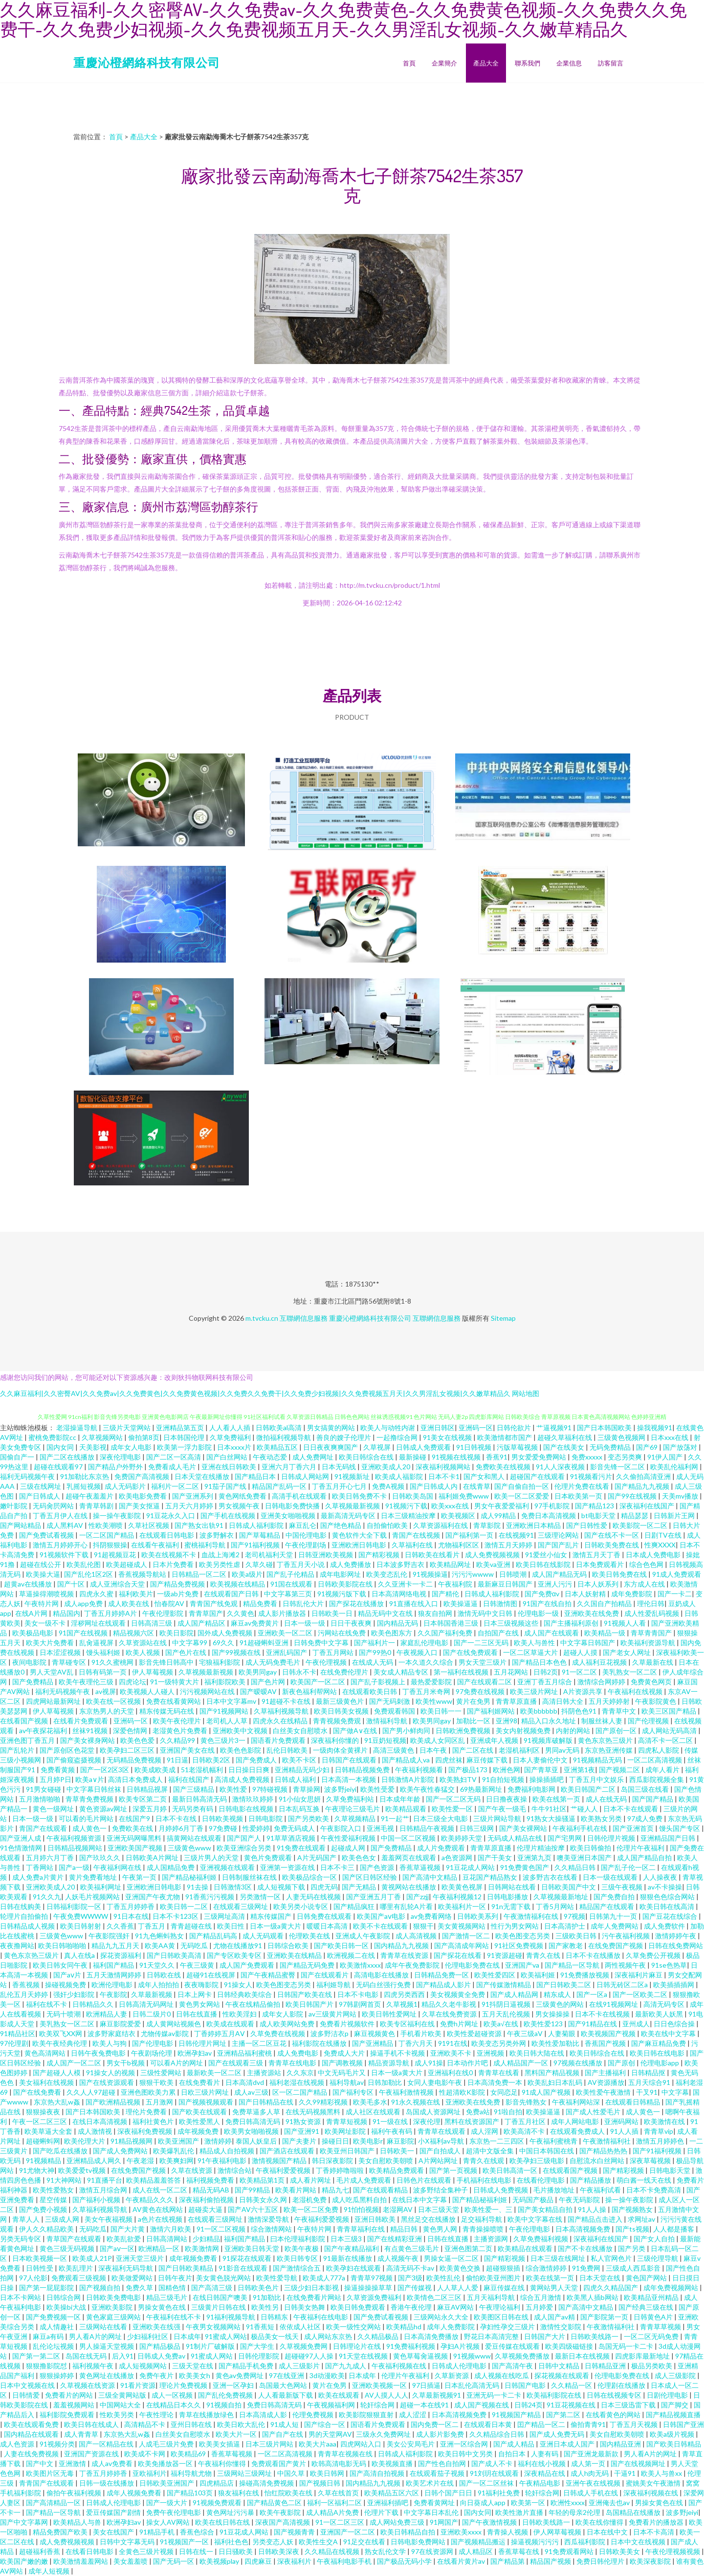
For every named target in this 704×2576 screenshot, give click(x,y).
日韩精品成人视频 (28, 1926)
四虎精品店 (217, 2483)
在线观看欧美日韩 (370, 1691)
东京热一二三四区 (497, 2141)
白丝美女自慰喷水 (301, 1730)
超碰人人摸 (581, 1652)
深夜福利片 (295, 2561)
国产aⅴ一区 (117, 2248)
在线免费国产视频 (616, 1945)
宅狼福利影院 (220, 1662)
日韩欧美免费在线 (612, 1545)
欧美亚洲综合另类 (245, 1848)
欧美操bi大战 (67, 2307)
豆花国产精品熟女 (490, 1877)
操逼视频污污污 (535, 2541)
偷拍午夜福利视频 (74, 2493)
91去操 (198, 1887)
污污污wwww (473, 1574)
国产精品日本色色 (540, 1662)
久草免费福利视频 (541, 2238)
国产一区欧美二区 (641, 1994)
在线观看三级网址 (241, 1906)
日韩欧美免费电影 (114, 2297)
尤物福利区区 (459, 1545)
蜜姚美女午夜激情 (654, 2483)
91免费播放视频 (585, 1975)
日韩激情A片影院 (408, 1779)
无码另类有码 (193, 1808)
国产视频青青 (295, 2532)
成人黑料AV (65, 1525)
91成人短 (285, 2424)
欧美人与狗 (110, 2043)
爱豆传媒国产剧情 (114, 2512)
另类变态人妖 (273, 2541)
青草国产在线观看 (74, 2238)
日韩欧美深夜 (279, 2551)
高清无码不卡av (411, 2268)
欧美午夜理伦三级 (87, 1681)
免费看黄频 (58, 1769)
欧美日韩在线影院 (544, 1564)
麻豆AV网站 (456, 2307)
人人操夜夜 (661, 1877)
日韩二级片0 (152, 2014)
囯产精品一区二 (542, 2424)
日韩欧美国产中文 (569, 1887)
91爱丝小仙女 (547, 1554)
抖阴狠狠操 (110, 1545)
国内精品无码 (398, 1623)
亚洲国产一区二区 (348, 2532)
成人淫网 (485, 2131)
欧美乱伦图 (84, 1564)
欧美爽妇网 (176, 2160)
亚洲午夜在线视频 (594, 2483)
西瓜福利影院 (585, 2541)
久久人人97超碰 (91, 2092)
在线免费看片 (200, 2082)
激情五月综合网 (104, 2190)
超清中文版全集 (490, 2151)
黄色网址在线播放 (107, 2375)
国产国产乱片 (559, 1545)
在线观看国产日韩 (232, 1593)
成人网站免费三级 (398, 2522)
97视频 (574, 1916)
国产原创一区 (616, 1730)
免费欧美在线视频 (504, 1466)
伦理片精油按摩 (541, 1848)
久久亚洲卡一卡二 (406, 1584)
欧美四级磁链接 (569, 2346)
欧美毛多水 (370, 2102)
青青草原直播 (517, 1701)
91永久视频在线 (416, 2102)
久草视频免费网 (304, 2346)
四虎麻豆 (258, 2561)
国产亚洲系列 (193, 1496)
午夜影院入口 (341, 1828)
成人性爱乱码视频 (652, 1613)
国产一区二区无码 (454, 1799)
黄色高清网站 (45, 2053)
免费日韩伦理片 (601, 2561)
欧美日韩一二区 (184, 1906)
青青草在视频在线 (346, 2453)
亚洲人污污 (555, 1584)
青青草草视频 (661, 2326)
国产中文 (40, 2463)
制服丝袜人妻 (602, 1721)
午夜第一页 (140, 1877)
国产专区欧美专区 (235, 1955)
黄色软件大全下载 (360, 1535)
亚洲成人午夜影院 (363, 1936)
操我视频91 (654, 1427)
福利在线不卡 (47, 2004)
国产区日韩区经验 (370, 1877)
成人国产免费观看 (248, 1965)
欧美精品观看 (406, 1808)
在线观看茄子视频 (438, 2473)
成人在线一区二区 (160, 2190)
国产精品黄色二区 (275, 2502)
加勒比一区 (474, 1721)
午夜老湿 (141, 2160)
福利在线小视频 (542, 2463)
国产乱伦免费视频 (226, 2395)
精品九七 (335, 2190)
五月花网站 (511, 1672)
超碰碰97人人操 (310, 2356)
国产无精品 (359, 1887)
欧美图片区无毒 (50, 2473)
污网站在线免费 (342, 1633)
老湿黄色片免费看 (181, 1730)
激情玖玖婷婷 (253, 1799)
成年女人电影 (131, 1447)
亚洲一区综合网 (464, 2444)
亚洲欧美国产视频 (136, 1848)
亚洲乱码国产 (287, 1652)
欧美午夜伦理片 (177, 1721)
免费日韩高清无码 (253, 2121)
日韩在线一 (197, 2551)
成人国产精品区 (202, 1623)
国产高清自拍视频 (378, 2473)
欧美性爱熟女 (54, 2190)
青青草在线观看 (442, 2131)
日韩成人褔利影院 (406, 2453)
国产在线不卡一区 (612, 1535)
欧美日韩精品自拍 (408, 2532)
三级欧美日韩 (576, 1936)
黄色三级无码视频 (68, 2248)
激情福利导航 (387, 1721)
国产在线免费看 (38, 2092)
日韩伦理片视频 (612, 1838)
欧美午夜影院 (281, 2512)
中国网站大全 (121, 2405)
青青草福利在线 (361, 2229)
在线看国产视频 (24, 1721)
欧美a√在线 (502, 2023)
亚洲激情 (73, 2463)
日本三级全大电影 (441, 1818)
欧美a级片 (247, 1574)
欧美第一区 (529, 2502)
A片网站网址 (438, 2160)
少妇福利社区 (148, 2336)
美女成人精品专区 (402, 1672)
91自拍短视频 (504, 1779)
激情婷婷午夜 (676, 1936)
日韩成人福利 (296, 1779)
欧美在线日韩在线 (223, 2522)
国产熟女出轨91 (200, 1525)
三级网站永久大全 (442, 2317)
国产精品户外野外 (116, 1466)
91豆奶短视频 (385, 1740)
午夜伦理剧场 (306, 1545)
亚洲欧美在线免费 (592, 1613)
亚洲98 (506, 1721)
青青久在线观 (484, 2160)
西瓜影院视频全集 (657, 1779)
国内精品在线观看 (32, 2434)
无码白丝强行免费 (384, 1984)
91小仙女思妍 (300, 1799)
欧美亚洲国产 (179, 2141)
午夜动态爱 (270, 1457)
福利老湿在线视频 (297, 2082)
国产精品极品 (160, 2346)
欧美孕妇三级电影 (537, 2160)
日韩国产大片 (545, 2336)
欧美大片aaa (317, 2444)
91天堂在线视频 (364, 2356)
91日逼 (177, 1760)
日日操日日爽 (249, 1769)
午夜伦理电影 (530, 2229)
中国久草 (291, 2473)
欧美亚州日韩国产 (348, 2151)
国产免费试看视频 (47, 1535)
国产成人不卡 (492, 2463)
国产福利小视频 (97, 2199)
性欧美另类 (117, 2414)
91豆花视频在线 (572, 2405)
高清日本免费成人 (136, 1779)
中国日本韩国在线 (547, 2151)
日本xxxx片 (235, 1447)
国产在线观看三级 (236, 2063)
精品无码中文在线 (386, 1613)
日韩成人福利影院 (257, 1525)
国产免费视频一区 (54, 2317)
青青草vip (658, 2131)
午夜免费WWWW (81, 1916)
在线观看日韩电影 (167, 1535)
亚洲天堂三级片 (140, 2258)
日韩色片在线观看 (424, 2180)
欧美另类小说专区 (301, 1906)
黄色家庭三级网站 (114, 2317)
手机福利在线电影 (485, 2180)
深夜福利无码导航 (126, 2268)
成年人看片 (663, 1769)
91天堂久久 (157, 1965)
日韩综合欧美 (288, 1945)
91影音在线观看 (244, 2268)
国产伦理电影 (153, 2043)
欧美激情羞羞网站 (81, 2561)
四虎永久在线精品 (281, 1721)
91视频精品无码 (598, 1760)
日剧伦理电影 (668, 2395)
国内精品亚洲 (621, 2444)
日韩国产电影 (526, 2385)
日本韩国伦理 (184, 1437)
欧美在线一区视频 (114, 1701)
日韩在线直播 (197, 2014)
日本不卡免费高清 (654, 2190)
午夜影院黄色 (656, 1701)
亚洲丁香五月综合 (545, 1681)
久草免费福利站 (350, 1799)
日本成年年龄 (400, 1799)
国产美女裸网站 (524, 1828)
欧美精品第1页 (263, 2180)
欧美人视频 (143, 1652)
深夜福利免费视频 (145, 2131)
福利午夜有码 (392, 2131)
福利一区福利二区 (335, 2502)
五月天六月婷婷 (190, 1506)
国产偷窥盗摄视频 (74, 1760)
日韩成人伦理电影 (460, 2365)
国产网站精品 (21, 1525)
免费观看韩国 (395, 1711)
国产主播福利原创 (572, 1623)
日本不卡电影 (358, 1994)
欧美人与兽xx (662, 2473)
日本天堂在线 (600, 2278)
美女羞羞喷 (131, 2561)
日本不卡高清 (654, 2532)
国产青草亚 (542, 1769)
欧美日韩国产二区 (589, 1789)
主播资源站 (265, 2072)
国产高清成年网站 (462, 1945)
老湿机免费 (310, 2199)
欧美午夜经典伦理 (60, 2043)
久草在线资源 (192, 2170)
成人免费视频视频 (493, 1554)
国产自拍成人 (440, 2151)
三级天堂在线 (193, 2365)
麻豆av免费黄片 (255, 1623)
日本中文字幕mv (232, 1701)
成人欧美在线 (129, 1603)
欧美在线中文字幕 (669, 2033)
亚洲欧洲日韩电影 (359, 1545)
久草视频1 (402, 2004)
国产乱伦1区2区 (89, 1574)
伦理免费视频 (313, 2414)
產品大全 (486, 63)
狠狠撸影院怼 (47, 2365)
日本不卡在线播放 (594, 1955)
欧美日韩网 (328, 2473)
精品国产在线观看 (607, 1906)
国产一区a (592, 1994)
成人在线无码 (607, 1799)
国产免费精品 (33, 1681)
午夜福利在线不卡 (174, 2317)
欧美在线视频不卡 (169, 1554)
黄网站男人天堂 (554, 2287)
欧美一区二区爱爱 (522, 1496)
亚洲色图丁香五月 (28, 1740)
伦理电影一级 (539, 1613)
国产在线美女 (564, 1447)
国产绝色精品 (341, 1525)
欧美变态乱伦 (387, 1574)
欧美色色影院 (241, 1750)
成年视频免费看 (194, 2258)
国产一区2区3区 (105, 1769)
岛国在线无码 (87, 2356)
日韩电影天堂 (670, 2170)
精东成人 (558, 1994)
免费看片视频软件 (348, 2023)
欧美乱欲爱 (124, 2238)
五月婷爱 (540, 2307)
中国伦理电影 (307, 1535)
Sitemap (503, 1318)
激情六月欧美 (171, 2229)
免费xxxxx (588, 1457)
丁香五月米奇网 (427, 1691)
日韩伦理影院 (259, 2356)
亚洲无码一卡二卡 (494, 2395)
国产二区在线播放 (68, 1457)
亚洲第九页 (535, 1857)
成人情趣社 (57, 2326)
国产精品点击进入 (596, 2219)
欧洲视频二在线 (351, 1955)
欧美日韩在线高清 (667, 1906)
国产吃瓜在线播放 (61, 2151)
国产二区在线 (473, 1750)
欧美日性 (231, 1926)
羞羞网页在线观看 (409, 1857)
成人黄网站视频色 (174, 2023)
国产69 (647, 1447)
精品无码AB (212, 2190)
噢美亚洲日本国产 (585, 1857)
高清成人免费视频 (243, 1779)
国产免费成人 (257, 1760)
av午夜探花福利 (43, 1730)
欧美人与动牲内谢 (388, 1427)
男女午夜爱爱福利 (502, 1506)
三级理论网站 (559, 1535)
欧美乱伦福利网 (675, 1466)
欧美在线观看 (339, 2395)
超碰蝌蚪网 (43, 2141)
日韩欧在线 (164, 1975)
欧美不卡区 (300, 1760)
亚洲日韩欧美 (375, 2219)
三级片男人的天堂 (212, 1857)
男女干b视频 (126, 2063)
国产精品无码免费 (308, 1965)
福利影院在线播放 (320, 2043)
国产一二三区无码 (482, 1642)
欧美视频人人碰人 (148, 1691)
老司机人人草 (227, 1721)
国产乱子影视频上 (379, 1681)
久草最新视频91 (437, 2395)
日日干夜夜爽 (351, 1623)
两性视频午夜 (626, 1965)
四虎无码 (324, 1887)
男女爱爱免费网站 (539, 1457)
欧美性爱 (234, 1789)
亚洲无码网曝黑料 (135, 1838)
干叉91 (647, 2092)
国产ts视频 (632, 2229)
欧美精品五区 (278, 1447)
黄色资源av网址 (104, 1808)
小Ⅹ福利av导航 (441, 2141)
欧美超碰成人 (127, 1564)
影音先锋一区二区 (618, 1466)
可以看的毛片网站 (87, 1818)
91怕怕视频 (361, 2209)
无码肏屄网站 (54, 1506)
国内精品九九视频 (402, 1945)
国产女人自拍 (655, 2238)
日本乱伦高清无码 (472, 2385)
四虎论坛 (132, 1681)
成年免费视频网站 (671, 2287)
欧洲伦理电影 (112, 1984)
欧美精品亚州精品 (652, 2297)
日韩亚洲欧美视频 (326, 1554)
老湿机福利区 (520, 1750)
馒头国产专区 (680, 1828)
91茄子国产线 (226, 1486)
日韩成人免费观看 (424, 1447)
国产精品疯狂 (354, 1906)
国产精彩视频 (379, 1554)
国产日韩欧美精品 (186, 2268)
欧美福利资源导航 (648, 1642)
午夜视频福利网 (331, 2405)
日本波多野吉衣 (401, 1564)
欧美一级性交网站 (354, 2326)
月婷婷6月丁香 (181, 1828)
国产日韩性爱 (587, 1525)
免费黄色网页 (652, 1681)
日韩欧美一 (398, 2151)
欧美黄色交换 (461, 2268)
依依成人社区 (301, 2326)
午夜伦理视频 (327, 1662)
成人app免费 (84, 1603)
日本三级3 (346, 2238)
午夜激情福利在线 (532, 1916)
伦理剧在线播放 (622, 2385)
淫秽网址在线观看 (99, 1623)
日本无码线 (339, 1466)
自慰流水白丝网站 (598, 2160)
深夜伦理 (426, 2121)
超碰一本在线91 (425, 2405)
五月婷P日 (55, 1779)
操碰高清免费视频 (267, 2483)
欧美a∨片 (89, 1779)
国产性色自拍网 (442, 2463)
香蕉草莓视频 (232, 2453)
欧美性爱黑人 (200, 2121)
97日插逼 (426, 2385)
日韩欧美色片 (259, 2287)
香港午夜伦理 (412, 2307)
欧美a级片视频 (673, 2434)
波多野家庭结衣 (112, 2033)
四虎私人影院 (659, 1750)
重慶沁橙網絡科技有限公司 (146, 62)
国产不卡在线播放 (586, 2248)
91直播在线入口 (414, 1603)
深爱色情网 (131, 1730)
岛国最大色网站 (283, 2385)
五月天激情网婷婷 (115, 1975)
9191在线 (452, 2043)
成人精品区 (476, 2551)
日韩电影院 (266, 1818)
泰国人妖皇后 (257, 2141)
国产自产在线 (283, 2434)
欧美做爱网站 (132, 2278)
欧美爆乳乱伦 (174, 2151)
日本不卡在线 (176, 1818)
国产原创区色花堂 (68, 1750)
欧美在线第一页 (557, 1799)
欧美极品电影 (33, 1633)
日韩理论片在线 (357, 2346)
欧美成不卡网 (145, 2453)
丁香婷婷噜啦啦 (340, 2170)
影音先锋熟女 (527, 2102)
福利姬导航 (334, 1984)
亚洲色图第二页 (469, 2248)
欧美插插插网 (674, 1984)
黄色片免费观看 (268, 1857)
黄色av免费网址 (240, 2375)
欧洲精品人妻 (107, 2014)
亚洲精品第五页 (180, 1427)
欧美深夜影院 (651, 2561)
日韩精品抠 (649, 2072)
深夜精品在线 (545, 2473)
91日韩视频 (474, 1447)
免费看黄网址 (435, 2502)
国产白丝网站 (227, 1457)
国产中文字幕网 (24, 2522)
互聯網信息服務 (304, 1318)
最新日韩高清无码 (200, 1799)
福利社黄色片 (153, 2121)
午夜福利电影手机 (345, 2561)
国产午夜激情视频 (490, 2522)
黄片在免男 (474, 1701)
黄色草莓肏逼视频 (421, 2356)
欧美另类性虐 (220, 1564)
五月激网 (160, 2102)
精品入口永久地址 (549, 1721)
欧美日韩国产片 (310, 2004)
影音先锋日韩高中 (167, 1662)
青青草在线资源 (405, 1955)
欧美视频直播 (393, 2463)
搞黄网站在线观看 (195, 1838)
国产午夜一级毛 (503, 1808)
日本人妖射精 (586, 1593)
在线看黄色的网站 (614, 2414)
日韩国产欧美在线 (305, 1994)
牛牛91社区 (549, 1808)
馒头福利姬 (104, 1652)
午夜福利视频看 (419, 1769)
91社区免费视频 (519, 1945)
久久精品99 (178, 1740)
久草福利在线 (413, 1545)
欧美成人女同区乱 (438, 1740)
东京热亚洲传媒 (609, 1750)
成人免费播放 (351, 1564)
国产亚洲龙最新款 (592, 2453)
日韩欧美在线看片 (433, 1554)
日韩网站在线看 (512, 1887)
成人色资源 (18, 2444)
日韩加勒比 (385, 2082)
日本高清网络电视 (400, 1593)
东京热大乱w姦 (58, 2102)
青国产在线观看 (43, 1828)
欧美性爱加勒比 (556, 2043)
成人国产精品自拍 (645, 1857)
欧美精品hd (404, 2326)
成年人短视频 (49, 2571)
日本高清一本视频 (349, 1779)
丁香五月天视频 (634, 2424)
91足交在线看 (365, 2541)
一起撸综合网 (397, 1437)
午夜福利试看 (601, 2190)
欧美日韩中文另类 (466, 2453)
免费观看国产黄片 (279, 2463)
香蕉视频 (26, 1984)
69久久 (224, 1642)
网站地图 (525, 1393)
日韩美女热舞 (305, 2307)
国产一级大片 (167, 2502)
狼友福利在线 (239, 2493)
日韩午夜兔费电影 (99, 2053)
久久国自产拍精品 (605, 1603)
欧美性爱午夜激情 (604, 2092)
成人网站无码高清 (670, 1730)
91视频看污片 (591, 1476)
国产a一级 (74, 1867)
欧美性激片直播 (520, 2512)
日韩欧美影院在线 (346, 1584)
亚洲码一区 (476, 1427)
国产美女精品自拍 (546, 2209)
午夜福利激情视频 (407, 2092)
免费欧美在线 (133, 1828)
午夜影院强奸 (109, 1936)
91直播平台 (104, 2180)
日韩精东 (275, 2317)
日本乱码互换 (300, 1808)
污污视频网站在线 (208, 1691)
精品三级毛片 (167, 2297)
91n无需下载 (511, 1906)
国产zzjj (417, 1896)
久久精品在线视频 (333, 2551)
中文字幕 (675, 2092)
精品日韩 (404, 2229)
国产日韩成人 (40, 1496)
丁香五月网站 (333, 1652)
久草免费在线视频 (278, 2033)
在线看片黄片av (461, 2561)
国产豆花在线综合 (670, 1916)
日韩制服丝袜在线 (250, 1877)
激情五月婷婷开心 (61, 1545)
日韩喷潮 (513, 1574)
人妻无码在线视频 (314, 1896)
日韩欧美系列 (478, 1916)
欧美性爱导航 (277, 2278)
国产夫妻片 (300, 2141)
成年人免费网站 (615, 1926)
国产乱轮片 (18, 1750)
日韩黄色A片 (654, 2317)
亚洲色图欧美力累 (149, 2092)
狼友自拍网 (436, 1613)
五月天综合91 (650, 2082)
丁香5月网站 (555, 1906)
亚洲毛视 (381, 1828)
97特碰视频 (270, 1789)
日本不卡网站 (21, 2297)
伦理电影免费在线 (473, 1965)
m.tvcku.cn (261, 1318)
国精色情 (172, 2287)
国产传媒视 (415, 2287)
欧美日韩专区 (298, 2258)
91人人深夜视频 (561, 1466)
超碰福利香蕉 (40, 2551)
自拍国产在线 (499, 1633)
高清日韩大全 (563, 1701)
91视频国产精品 (517, 2414)
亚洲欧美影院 (112, 2307)
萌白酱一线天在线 (644, 2180)
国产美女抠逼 (140, 1506)
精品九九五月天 (116, 1945)
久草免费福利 (231, 1437)
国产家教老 (566, 1945)
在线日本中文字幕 (420, 2199)
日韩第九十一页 (613, 1916)
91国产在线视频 (84, 1633)
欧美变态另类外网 (499, 2043)
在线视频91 (516, 1535)
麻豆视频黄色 (375, 2033)
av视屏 (105, 1691)
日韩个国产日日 (449, 2493)
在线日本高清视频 (100, 2121)
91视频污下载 (406, 1506)
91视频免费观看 (218, 2502)
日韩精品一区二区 (200, 1574)
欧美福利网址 (101, 1887)
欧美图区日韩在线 (502, 2317)
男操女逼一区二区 (452, 2258)
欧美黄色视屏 (462, 1887)
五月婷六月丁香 (50, 1857)
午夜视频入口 (417, 1652)
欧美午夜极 (302, 2248)
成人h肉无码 (590, 2473)
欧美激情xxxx (360, 1965)
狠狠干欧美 (157, 2082)
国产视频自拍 (100, 2287)
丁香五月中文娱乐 (597, 1779)
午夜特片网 (42, 1603)
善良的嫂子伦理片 (344, 1437)
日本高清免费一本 (495, 2082)
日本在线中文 (608, 2532)
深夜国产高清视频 (283, 2522)
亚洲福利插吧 (388, 2502)
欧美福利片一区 (462, 1906)
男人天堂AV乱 (52, 1672)
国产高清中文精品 (430, 1877)
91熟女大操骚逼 (552, 1818)
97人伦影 (33, 2278)
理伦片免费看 (147, 2111)
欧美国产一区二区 (318, 1681)
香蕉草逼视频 (420, 1867)
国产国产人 (245, 1838)
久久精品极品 (378, 2336)
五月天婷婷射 (610, 1701)
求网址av (642, 2219)
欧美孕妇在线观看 (354, 2268)
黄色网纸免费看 (243, 1496)
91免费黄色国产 (525, 1867)
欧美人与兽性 (535, 1642)
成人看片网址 (311, 2180)
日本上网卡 (195, 1994)
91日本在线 (131, 1916)
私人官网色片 (612, 2258)
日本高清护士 (565, 1926)
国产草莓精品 (260, 1535)
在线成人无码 (373, 1662)
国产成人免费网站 (121, 2151)
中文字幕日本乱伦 (432, 2512)
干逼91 (625, 2473)
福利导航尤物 (192, 2473)
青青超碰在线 (192, 1926)
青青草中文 (620, 1711)
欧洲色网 (506, 1769)
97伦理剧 (14, 2043)
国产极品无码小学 (405, 2561)
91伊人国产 (665, 1457)
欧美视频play (220, 2561)
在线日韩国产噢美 (221, 2297)
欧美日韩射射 (81, 1926)
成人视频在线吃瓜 (502, 2375)
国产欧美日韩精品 (673, 2444)
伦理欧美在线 (310, 1936)
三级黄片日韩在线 (219, 2307)
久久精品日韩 (575, 1867)
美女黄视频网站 (462, 1926)
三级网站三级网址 (245, 2473)
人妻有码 (545, 2453)
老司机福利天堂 (269, 1554)
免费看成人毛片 (173, 1466)
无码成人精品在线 (515, 1838)
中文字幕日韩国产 (588, 1642)
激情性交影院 (561, 2326)
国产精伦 (446, 1593)
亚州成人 (636, 2023)
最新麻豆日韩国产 (506, 1584)
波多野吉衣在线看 (551, 1877)
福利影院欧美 (225, 1681)
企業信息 (569, 63)
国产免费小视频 (43, 2209)
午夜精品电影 (540, 2483)
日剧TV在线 (663, 1535)
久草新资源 (452, 2375)
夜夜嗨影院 (202, 1984)
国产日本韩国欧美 (605, 1427)
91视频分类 (57, 2444)
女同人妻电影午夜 (435, 2082)
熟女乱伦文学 (386, 2551)
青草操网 (306, 1789)
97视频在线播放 (578, 2063)
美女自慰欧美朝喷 (386, 2160)
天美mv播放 (681, 1496)
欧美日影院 (176, 1633)
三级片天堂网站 (127, 1427)
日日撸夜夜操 (507, 1799)
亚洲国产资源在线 (92, 2453)
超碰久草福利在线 (565, 1437)
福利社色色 (231, 2541)
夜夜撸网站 (17, 1945)
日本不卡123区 (176, 1916)
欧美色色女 (359, 1857)
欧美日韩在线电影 (658, 2053)
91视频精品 (44, 2160)
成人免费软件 (665, 1926)
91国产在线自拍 (548, 1603)
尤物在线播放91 (238, 1945)
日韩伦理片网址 (203, 2043)
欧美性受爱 (378, 1789)
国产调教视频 (343, 2063)
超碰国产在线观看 (538, 1476)
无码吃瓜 (194, 1945)
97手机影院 (552, 1506)
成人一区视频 (173, 2395)
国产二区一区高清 (174, 1457)
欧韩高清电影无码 (339, 2463)
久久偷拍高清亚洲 (644, 1476)
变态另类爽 (625, 1457)
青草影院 (487, 1525)
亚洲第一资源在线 (288, 1867)
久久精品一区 (572, 2385)
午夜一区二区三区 (40, 2121)
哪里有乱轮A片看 (407, 1906)
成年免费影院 (632, 1593)
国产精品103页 (190, 2493)
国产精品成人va (406, 1760)
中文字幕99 (190, 1642)
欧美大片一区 (237, 2434)
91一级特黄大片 (175, 1681)
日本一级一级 (305, 1623)
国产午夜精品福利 (352, 2248)
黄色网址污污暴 (231, 2512)
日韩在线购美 (21, 1906)
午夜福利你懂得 (222, 2463)
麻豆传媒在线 (505, 2287)
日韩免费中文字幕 (322, 1642)
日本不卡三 (338, 1867)
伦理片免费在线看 (582, 1486)
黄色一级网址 (54, 1808)
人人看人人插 (230, 1427)
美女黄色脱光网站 (224, 2278)
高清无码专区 (664, 2004)
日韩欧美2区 (212, 1760)
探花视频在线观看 (562, 2375)
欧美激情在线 (665, 2121)
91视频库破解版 (549, 1740)
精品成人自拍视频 (227, 2151)
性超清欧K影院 (462, 2092)
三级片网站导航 (498, 1818)
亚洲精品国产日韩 (668, 1838)
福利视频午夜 (93, 2365)
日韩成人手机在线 (591, 2493)
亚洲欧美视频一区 (380, 2385)
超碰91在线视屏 (211, 1975)
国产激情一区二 (466, 1936)
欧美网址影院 (346, 2131)
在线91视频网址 (614, 2004)
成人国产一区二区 (74, 2063)
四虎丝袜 (448, 1760)
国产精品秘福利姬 (190, 1877)
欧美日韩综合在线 (367, 1457)
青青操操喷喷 (483, 2229)
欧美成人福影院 (399, 1476)
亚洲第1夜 (579, 1769)
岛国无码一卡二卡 (626, 2346)
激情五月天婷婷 (509, 1545)
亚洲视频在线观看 (228, 1867)
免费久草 (140, 2287)
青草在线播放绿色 (207, 2414)
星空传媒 (54, 2199)
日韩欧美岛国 (413, 1496)
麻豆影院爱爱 (121, 2023)
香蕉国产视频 (606, 2043)
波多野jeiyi (340, 1789)
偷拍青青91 (588, 2424)
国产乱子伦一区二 (629, 1867)
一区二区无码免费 (652, 2336)
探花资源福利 (121, 1955)
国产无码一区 (174, 2561)
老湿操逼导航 (77, 1427)
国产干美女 (495, 1857)
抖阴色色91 (579, 1711)
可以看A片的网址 (177, 2063)
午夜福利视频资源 (74, 1838)
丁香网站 (40, 1867)
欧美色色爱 (138, 1740)
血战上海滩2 (221, 1554)
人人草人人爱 (458, 2287)
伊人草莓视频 (153, 1672)
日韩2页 (545, 1672)
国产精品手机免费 (247, 2365)
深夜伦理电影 (121, 1457)
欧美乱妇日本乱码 (556, 2082)
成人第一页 (589, 2463)
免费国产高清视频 (142, 1476)
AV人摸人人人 (386, 2395)
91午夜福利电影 (223, 2160)
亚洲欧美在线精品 (295, 1955)
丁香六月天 (416, 2043)
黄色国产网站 (647, 2278)
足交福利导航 (482, 2219)
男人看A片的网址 (96, 2336)
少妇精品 (206, 2238)
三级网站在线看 (104, 2326)
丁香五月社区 (526, 2121)
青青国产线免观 (214, 1603)
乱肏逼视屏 (97, 1642)
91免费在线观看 (302, 1848)
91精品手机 (157, 2532)
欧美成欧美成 (155, 1769)
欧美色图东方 (392, 1633)
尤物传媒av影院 (165, 2033)
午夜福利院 (456, 1584)
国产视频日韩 (320, 2483)
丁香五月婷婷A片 (111, 1613)
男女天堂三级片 (483, 1662)
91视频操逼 (430, 1574)
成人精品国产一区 (521, 2063)
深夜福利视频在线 (651, 2493)
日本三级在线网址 (558, 2258)
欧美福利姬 (538, 1975)
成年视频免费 (198, 2131)
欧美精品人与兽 (78, 2522)
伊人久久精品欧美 (47, 2229)
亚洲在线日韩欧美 (229, 1466)
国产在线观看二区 (485, 1681)
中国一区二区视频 (409, 1838)
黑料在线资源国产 (472, 2121)
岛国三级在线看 (645, 1789)
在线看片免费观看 (81, 1721)
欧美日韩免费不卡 (360, 1496)
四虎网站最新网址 (54, 1701)
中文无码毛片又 (342, 2072)
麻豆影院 (400, 2141)
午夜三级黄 (198, 1965)
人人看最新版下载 (286, 2395)
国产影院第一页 (605, 2317)
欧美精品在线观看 (526, 2248)
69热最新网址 (482, 1789)
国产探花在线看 (458, 1955)
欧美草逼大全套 (49, 2131)
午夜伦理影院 (163, 1613)
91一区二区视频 (222, 2229)
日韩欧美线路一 (595, 2336)
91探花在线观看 (247, 2258)
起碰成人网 (349, 1848)
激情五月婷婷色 (660, 2141)
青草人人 (26, 2219)
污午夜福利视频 (626, 1936)
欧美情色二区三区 (435, 2297)
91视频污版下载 (342, 1593)
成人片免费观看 (441, 1848)
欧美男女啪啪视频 (252, 2131)
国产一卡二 (675, 1593)
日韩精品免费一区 (442, 1975)
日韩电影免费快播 (293, 1506)
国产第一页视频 (454, 2170)
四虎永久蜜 (97, 1593)
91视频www (472, 2356)
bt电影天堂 (599, 1515)
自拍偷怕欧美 (388, 1525)
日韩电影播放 (508, 1896)
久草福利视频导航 (282, 1711)
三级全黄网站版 (123, 2395)
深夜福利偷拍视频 (207, 2199)
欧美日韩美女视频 (342, 1711)
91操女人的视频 (111, 2072)
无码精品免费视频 (135, 1760)
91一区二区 (580, 1672)
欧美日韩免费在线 (620, 1574)
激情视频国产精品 (280, 2160)
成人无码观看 (263, 1936)
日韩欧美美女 (620, 2551)
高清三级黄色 (394, 1750)
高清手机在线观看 (300, 1496)
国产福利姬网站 (491, 1711)
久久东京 (300, 2072)
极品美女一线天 (275, 2336)
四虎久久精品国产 (611, 2287)
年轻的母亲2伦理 (575, 2512)
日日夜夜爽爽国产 (331, 1447)
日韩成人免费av (162, 2356)
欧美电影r (368, 2141)
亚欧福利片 (149, 2473)
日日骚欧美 (236, 2551)
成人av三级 (251, 2092)
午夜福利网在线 (118, 1867)
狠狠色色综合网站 (668, 1896)
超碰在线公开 (41, 1564)
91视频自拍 (224, 2405)
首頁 (409, 63)
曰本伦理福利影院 (298, 2238)
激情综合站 (235, 2170)
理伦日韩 (650, 1603)
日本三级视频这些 (512, 1623)
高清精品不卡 (145, 2424)
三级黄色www (190, 1848)
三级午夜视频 (622, 1887)
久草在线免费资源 (450, 2014)
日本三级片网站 (270, 2444)
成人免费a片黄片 (38, 1877)
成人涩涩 (413, 2414)
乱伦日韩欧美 (287, 1750)
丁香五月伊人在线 (61, 1515)
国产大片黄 (128, 2229)
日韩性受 (40, 2268)
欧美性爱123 (544, 2023)
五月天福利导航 (491, 2297)
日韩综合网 (64, 2297)
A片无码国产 (317, 1857)
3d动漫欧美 (327, 2375)
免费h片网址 (460, 2023)
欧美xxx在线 (450, 1506)
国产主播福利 (606, 2072)
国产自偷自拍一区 (522, 1486)
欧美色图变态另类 (523, 1936)
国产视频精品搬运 (479, 2541)
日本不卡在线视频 (603, 2014)
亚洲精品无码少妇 (303, 1769)
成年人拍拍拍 (159, 1984)
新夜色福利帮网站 (310, 1691)
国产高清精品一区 (54, 2502)
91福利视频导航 (231, 2317)
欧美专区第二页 (143, 1799)
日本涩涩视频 (61, 1652)
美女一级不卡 (45, 1623)
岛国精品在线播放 (634, 2512)
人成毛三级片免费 (167, 2444)
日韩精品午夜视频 (427, 1828)
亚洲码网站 (622, 2121)
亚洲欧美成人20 (386, 1466)
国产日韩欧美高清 (175, 1955)
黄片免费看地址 (93, 1877)
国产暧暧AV (259, 1691)
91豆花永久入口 (171, 1515)
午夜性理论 (157, 2414)
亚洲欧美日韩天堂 (252, 2248)
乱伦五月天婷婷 (24, 1994)
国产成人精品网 (515, 1994)
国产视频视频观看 (206, 2102)
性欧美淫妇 (240, 2014)
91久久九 (47, 1896)
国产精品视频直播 (673, 2414)
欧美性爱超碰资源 (475, 2033)
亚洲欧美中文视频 (241, 1730)
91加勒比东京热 (85, 1476)
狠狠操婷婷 (57, 2375)
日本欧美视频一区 (40, 2258)
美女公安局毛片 (411, 2444)
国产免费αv (543, 1593)
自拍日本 (512, 2453)
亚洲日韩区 (437, 1427)
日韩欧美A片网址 (153, 1857)
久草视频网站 (103, 1437)
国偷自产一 (18, 1457)
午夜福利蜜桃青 (554, 2141)
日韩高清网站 (167, 2238)
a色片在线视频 (161, 2219)
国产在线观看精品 (381, 2190)
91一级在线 (391, 2121)
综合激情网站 (272, 2229)
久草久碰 (259, 1564)
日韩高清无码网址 (147, 2004)
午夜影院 (113, 1994)
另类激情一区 (261, 1896)
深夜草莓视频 (651, 2160)
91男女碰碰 (44, 1789)
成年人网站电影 (575, 2121)
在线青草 (476, 1486)
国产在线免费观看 (471, 1652)
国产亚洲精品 (373, 2043)
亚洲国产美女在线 (188, 1750)
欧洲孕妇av (195, 2053)
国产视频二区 (620, 1769)
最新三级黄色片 (340, 1701)
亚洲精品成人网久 (94, 2160)
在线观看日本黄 (488, 2424)
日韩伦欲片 (514, 1427)
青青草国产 (206, 1613)
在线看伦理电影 (541, 2180)
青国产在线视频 (416, 1535)
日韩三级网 (477, 1828)
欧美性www (434, 1701)
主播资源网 (491, 2238)
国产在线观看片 (325, 1975)
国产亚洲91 (302, 2131)
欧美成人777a (325, 2278)
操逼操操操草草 (369, 2287)
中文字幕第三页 (288, 1593)
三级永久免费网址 (384, 2434)
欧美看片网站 (296, 2190)
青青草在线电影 (293, 2063)
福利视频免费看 (211, 2180)
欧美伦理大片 (85, 2141)
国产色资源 (378, 1867)
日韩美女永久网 (263, 2199)
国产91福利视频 (256, 1545)
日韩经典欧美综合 (245, 1994)
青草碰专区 (70, 1662)
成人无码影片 (126, 1486)
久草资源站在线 (143, 1642)
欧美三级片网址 (534, 1691)
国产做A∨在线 (355, 1730)
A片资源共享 (583, 1691)
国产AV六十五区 (254, 2209)
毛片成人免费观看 (364, 2180)
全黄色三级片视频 (147, 2551)
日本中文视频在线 (28, 2385)
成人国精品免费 (171, 1867)
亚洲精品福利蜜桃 (245, 2053)
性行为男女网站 (515, 1926)
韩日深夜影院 (333, 2160)
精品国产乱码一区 (280, 1486)
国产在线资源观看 (107, 2082)
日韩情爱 (26, 2395)
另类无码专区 (21, 2238)
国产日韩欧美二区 (564, 1984)
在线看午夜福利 (155, 1545)
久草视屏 (377, 1447)
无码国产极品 (533, 2199)
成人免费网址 (313, 1457)
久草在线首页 (339, 2493)
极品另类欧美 (652, 2365)
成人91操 (429, 2063)
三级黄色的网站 (560, 2004)
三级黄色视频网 (622, 1437)
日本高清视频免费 (583, 2229)
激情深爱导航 (269, 2219)
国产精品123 (595, 1506)
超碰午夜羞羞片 (90, 1496)
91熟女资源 (304, 2121)
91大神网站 (64, 2180)
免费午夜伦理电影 (174, 2512)
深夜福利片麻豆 (639, 1975)
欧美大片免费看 (50, 1642)
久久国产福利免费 (446, 1633)
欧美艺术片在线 (430, 2483)
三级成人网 (63, 2219)
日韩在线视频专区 (615, 2395)
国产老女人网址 (627, 1652)
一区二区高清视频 (655, 1760)
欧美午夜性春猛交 (428, 1789)
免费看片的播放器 (657, 2522)
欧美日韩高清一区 (511, 2170)
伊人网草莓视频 (558, 2532)
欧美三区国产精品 (669, 1711)
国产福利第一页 (470, 1535)
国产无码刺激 (390, 1701)
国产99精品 (253, 2190)
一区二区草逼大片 (531, 1652)
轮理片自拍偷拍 (24, 1916)
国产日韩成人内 (434, 1486)
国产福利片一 (375, 1642)
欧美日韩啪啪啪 (63, 1945)
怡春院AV (170, 1603)
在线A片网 (32, 1613)
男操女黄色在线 (162, 2307)
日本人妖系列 (598, 1584)
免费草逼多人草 (257, 2111)
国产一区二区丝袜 (487, 2483)
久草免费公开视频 (654, 1955)
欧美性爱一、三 (489, 2209)
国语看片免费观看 (279, 1740)
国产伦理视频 (649, 1721)
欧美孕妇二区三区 (128, 1750)
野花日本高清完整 (492, 2336)
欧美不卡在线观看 (381, 1926)
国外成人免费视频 (226, 1633)
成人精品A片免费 (333, 2512)
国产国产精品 (653, 1799)
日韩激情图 (501, 1603)
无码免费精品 (611, 1447)
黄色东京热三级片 (606, 1740)
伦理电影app (660, 2063)
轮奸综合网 (378, 2405)
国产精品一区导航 (573, 1965)
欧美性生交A (319, 2541)
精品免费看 (261, 1603)
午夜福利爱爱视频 (284, 2170)
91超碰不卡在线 (287, 1701)
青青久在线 (544, 1955)
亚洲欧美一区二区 (286, 1633)
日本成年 (187, 2336)
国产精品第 (508, 2561)
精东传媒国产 (271, 1916)
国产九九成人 (346, 2365)
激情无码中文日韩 (486, 1613)
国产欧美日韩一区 (342, 1945)
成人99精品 (499, 1515)
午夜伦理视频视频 (673, 2551)
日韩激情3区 (233, 1887)
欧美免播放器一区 (166, 2463)
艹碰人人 (585, 1808)
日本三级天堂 (439, 2209)
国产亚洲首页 (634, 1828)
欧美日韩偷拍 (591, 1848)
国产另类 (632, 2248)
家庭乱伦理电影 (425, 1642)
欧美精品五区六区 (392, 2493)
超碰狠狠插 (504, 2268)
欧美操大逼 (43, 1574)
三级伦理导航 (658, 2258)
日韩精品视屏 (148, 1789)
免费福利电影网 (532, 1789)
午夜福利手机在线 (580, 1828)
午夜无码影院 (580, 2199)
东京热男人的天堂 (107, 1711)
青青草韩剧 (97, 1506)
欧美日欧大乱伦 (241, 2424)
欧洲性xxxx (567, 2502)
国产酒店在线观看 (288, 2151)
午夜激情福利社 (607, 2141)
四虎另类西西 (405, 1994)
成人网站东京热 (328, 2336)
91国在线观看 (292, 1584)
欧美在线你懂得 (600, 2522)
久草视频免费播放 (523, 2356)
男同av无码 (563, 1750)
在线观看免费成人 (578, 2131)
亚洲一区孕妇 (234, 2385)
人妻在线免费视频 (32, 2453)
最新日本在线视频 (583, 2356)
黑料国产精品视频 (553, 2072)
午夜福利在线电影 (321, 2317)
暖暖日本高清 (328, 1926)
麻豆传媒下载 (487, 1760)
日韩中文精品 (559, 2365)
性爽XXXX (660, 1545)
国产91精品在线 (593, 2023)
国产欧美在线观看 (200, 2111)
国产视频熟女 (633, 2209)
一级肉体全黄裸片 (341, 1750)
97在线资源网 (433, 2551)
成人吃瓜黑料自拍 (360, 2199)
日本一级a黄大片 (276, 1926)
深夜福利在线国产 (647, 1506)
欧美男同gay (258, 1672)
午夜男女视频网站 (214, 2326)
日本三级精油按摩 (409, 1515)
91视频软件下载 (65, 1554)
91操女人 (238, 1984)
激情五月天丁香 (597, 1554)
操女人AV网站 (168, 2522)
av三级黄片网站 (333, 2014)
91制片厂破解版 (211, 2346)
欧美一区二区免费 (312, 2209)
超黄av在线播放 (28, 1584)
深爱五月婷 (150, 1808)
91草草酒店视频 (291, 1838)
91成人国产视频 (547, 2092)
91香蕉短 (261, 2326)
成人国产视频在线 (482, 2405)
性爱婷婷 (256, 1828)
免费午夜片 (157, 2375)
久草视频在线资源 (88, 2385)
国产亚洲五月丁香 (374, 1896)
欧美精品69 (189, 2453)
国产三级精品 (194, 1789)
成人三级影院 (676, 2375)
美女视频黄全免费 (458, 1994)
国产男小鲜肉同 (407, 1730)
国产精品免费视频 (178, 1584)
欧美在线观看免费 (32, 2424)
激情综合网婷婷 (602, 1681)
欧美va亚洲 (494, 1564)
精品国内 (66, 1613)
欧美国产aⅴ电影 (382, 1916)
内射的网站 (574, 1730)
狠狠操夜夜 (44, 2111)
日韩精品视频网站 (75, 1848)
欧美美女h (195, 2375)
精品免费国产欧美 (61, 2532)
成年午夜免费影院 (413, 1965)
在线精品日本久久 (174, 2405)
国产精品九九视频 (643, 1486)
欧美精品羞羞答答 (154, 2180)
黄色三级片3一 (223, 1740)
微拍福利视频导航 (284, 1437)
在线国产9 (135, 1818)
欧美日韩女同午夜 (61, 1965)
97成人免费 (645, 1818)
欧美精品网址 (451, 1564)
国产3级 (410, 2278)
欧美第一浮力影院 (185, 1447)
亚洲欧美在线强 (157, 2326)
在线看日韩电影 (90, 2551)
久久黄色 (240, 1613)
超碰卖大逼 (206, 2209)
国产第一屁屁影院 (47, 2287)
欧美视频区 (459, 1515)
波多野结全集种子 (441, 2190)
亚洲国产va (523, 1965)
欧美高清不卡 (525, 2131)
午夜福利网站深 (576, 2102)
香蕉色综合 (198, 2532)
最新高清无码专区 (349, 1515)
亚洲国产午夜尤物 (153, 1896)
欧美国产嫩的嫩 (24, 2561)
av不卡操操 (665, 1887)
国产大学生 (258, 2346)
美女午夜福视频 (109, 2219)
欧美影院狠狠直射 (367, 2414)
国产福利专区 (353, 2092)
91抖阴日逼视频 (507, 2004)
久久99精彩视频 (324, 2102)
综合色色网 (647, 1564)
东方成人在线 (645, 1584)
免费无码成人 (295, 1828)
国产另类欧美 (309, 1818)
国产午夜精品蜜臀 (269, 1975)
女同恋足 (504, 2092)
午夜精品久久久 (150, 2199)
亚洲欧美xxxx (461, 2532)
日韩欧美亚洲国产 (167, 2483)
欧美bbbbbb (538, 1711)
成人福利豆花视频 (600, 1662)
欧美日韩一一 (441, 1711)
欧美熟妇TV (459, 1779)
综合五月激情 (541, 2297)
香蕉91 (496, 1457)
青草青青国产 (652, 1633)
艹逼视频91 (554, 1427)
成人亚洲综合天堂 (118, 1584)
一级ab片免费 (178, 1593)
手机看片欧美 (421, 2033)
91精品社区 (17, 2033)
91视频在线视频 (457, 1457)
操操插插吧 (547, 1779)
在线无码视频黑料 (314, 2111)
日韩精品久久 (93, 2004)
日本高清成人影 (263, 2414)
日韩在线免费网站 (675, 1945)
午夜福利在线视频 (636, 1691)
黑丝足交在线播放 (429, 2219)
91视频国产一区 (185, 2541)
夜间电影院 (30, 1662)
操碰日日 (335, 2141)
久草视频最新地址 (561, 1896)
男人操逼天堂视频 (107, 2346)
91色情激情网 (22, 1848)
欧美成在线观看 (231, 2023)
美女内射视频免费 (524, 1730)
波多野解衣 (217, 1535)
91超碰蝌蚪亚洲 (265, 1642)
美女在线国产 (114, 2532)
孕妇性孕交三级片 (508, 2326)
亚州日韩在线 (192, 2424)
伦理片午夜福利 (641, 1848)
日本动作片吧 (468, 2063)
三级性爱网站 (161, 2072)
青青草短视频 (347, 2121)
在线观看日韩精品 (633, 2102)
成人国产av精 (555, 2317)
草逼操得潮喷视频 (47, 1593)
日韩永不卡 (299, 1672)
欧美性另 (265, 2307)
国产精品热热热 (604, 2151)
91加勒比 (268, 2297)
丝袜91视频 (90, 1730)
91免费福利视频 (411, 2346)
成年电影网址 (341, 1574)
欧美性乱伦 (444, 2278)
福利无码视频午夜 (28, 1476)
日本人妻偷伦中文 (541, 1760)
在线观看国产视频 (571, 2170)
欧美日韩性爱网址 (390, 2014)
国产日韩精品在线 (267, 2102)
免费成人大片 (345, 2053)
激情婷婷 (218, 2141)
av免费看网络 (432, 1916)
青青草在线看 (499, 2072)
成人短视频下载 (282, 1887)
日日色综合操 (675, 2023)
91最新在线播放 (348, 2258)
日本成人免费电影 (654, 1554)
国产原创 (622, 2063)
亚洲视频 (491, 2053)
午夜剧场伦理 (152, 2053)
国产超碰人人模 (57, 2072)
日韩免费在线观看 (325, 1916)
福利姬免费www (464, 1496)
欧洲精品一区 (159, 2248)
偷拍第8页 (143, 1437)
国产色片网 (268, 1681)
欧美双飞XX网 (61, 2033)
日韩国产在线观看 (350, 1760)
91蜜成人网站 (226, 2336)
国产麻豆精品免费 (659, 2043)
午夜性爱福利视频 (349, 1838)
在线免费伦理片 (345, 1672)
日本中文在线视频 (639, 2541)
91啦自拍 (508, 2111)
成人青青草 (82, 2434)
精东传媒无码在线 (167, 1711)
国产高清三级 (212, 2287)
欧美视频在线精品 (238, 1584)
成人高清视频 (417, 1936)
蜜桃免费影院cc (53, 1437)
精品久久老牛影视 (449, 2004)
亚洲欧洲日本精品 (534, 1525)
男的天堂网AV (330, 2434)
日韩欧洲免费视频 (464, 1730)
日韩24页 (528, 2405)
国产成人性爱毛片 (594, 2111)
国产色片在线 (186, 1652)
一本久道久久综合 (426, 1662)
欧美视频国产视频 (609, 2033)
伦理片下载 (382, 2512)
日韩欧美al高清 (279, 1427)
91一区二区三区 (340, 2522)
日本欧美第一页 (579, 1496)
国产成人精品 (514, 2444)
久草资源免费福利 (375, 2297)
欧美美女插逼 (220, 2444)
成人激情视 (95, 2131)
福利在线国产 (189, 1779)
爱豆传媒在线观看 (513, 2346)
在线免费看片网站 (314, 2297)
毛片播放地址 (554, 2190)
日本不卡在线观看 (631, 1808)
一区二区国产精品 (107, 1535)
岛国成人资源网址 (434, 2111)
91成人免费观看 (676, 1574)
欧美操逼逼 (461, 1603)
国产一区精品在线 (107, 2444)
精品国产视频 (551, 2561)
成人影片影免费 (440, 2434)
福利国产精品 (114, 1965)
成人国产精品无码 (560, 1574)
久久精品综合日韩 (497, 2434)
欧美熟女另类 (602, 1818)
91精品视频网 (132, 2141)
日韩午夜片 (175, 2278)
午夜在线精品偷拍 (253, 2004)
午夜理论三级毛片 (353, 1808)
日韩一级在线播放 (107, 2483)
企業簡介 (444, 63)
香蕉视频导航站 (143, 1574)
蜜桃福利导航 (205, 1545)
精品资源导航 (389, 2063)
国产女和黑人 (484, 1476)
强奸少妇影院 (74, 1994)
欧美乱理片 (76, 2268)
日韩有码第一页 (103, 1672)
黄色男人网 (441, 2229)
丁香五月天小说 (301, 1564)
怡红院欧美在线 (289, 2493)
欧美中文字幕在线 (535, 2219)
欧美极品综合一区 (310, 1877)
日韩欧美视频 (223, 1818)
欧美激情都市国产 (505, 1437)
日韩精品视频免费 (363, 1769)
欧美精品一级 (605, 1633)
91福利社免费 (499, 2493)
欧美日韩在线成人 (92, 2424)
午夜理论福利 (500, 2307)
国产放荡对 (681, 1447)
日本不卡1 (444, 1476)
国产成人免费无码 (557, 2434)
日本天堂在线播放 (203, 1476)
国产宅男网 (565, 1838)
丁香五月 (152, 1926)
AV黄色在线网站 (158, 2209)
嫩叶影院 (14, 1506)
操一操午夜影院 (117, 1515)
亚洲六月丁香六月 (290, 1466)
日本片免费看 (174, 1564)
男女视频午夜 (240, 1506)
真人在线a (80, 1955)
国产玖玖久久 (100, 1857)
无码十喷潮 (64, 2014)
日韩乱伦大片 (304, 1603)
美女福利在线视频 (47, 2082)
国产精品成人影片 (444, 1984)
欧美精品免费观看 (397, 2170)
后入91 (122, 2356)
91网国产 (444, 2522)
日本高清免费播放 (432, 2336)
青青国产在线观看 (47, 2483)
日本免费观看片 (600, 1564)
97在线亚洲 (287, 2375)
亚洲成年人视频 (495, 1740)
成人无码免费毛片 (273, 1662)
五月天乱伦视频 (506, 2014)
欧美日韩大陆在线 (537, 2053)
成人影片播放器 (283, 1613)
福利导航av (347, 2082)
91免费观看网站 (570, 2551)
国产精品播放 (591, 2180)
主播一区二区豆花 (260, 2043)
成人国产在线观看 (552, 1633)
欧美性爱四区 (495, 1975)
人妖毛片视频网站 (93, 1896)
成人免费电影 (298, 2053)
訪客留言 (610, 63)
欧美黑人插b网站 (593, 2297)
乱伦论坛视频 (54, 2346)
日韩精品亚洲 (606, 2365)
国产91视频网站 (224, 1711)
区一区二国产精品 (300, 2092)
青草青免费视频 (90, 1799)
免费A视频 (389, 1486)
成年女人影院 (283, 2014)
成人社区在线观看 (374, 2111)
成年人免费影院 (451, 2326)
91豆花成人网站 (471, 1867)
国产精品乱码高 (214, 1936)
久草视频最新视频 (353, 1506)
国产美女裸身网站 (88, 1740)
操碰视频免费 (66, 1984)
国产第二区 (564, 2414)
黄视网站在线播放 (409, 1887)
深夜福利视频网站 (444, 1466)
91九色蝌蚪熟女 (160, 1936)
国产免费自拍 (615, 1896)
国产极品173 (468, 1769)
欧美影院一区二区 (641, 1525)
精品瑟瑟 (635, 1515)
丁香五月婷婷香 (131, 1906)
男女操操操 (553, 2014)
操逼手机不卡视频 (398, 2053)
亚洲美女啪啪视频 (289, 1515)
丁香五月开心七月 (340, 1486)
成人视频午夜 (398, 2258)
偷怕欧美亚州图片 (494, 2278)
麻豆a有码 (49, 2336)
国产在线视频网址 (639, 2463)
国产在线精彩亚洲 (395, 2238)
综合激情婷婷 (547, 2268)
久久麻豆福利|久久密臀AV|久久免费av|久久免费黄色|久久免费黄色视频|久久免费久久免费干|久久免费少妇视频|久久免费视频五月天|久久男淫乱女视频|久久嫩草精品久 (255, 1393)
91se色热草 (669, 1965)
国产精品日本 (256, 1476)
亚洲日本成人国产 (568, 2444)
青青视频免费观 (337, 1721)
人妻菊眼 (562, 2033)
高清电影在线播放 (382, 1975)
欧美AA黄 (160, 1945)
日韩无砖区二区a (622, 1984)
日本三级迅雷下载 (629, 2405)
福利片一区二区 (175, 1486)
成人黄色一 (90, 1828)
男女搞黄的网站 (331, 1427)
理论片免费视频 (184, 2385)
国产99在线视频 (633, 1496)
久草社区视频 (149, 1525)
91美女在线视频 (448, 1437)
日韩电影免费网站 (419, 2541)
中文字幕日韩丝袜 (94, 1789)
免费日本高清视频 (549, 1515)
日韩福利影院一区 (74, 1906)
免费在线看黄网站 (174, 1701)
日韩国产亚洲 (683, 2424)
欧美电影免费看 (143, 1496)
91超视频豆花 (115, 1554)
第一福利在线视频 (462, 1672)
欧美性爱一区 (453, 1808)
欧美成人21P (92, 2258)
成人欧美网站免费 (288, 2023)
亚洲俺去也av (610, 2502)
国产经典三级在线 (646, 2307)
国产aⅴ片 (68, 1975)
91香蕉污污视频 (210, 1896)
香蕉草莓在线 (519, 2551)
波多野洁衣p (330, 2033)
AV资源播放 (606, 2082)
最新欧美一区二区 (215, 2072)
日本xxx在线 (670, 1437)
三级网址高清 (225, 1916)
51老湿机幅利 (202, 1769)
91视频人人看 (625, 1623)
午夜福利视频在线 (400, 2365)
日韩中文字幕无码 (128, 2541)
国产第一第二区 (37, 2356)
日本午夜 (433, 1750)
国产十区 (71, 1584)
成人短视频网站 (143, 2365)
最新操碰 (413, 1457)
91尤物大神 (36, 2170)
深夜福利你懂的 (335, 1740)
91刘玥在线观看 (495, 2473)
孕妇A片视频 (460, 2346)
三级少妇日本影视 (312, 2287)
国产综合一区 (325, 2424)
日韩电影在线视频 (247, 1808)
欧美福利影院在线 (555, 2395)
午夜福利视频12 (458, 1896)
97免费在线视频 (481, 1691)
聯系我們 (527, 63)
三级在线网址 (41, 1486)
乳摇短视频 (83, 1486)
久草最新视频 (152, 1994)
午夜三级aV (525, 2033)
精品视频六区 (134, 1633)
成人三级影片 (300, 2365)
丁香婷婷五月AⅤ (220, 2033)
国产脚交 (675, 2405)
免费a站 (478, 2111)
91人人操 (593, 2209)
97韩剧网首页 (360, 2004)
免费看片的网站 (69, 2395)
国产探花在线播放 (357, 1603)
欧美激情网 (202, 2248)
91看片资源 (137, 2385)
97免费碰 (224, 1828)
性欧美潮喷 (106, 1525)
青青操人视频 (508, 2532)
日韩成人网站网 (305, 1476)
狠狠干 (423, 1926)
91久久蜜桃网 (113, 1662)
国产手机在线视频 (228, 1515)
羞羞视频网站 (74, 2405)
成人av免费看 (112, 2463)
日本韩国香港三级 (451, 1623)
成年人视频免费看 (135, 2493)
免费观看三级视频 (79, 2278)
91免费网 (587, 2268)
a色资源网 (457, 1857)
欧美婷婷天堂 (462, 1838)
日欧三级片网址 (205, 2092)
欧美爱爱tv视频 (82, 2170)
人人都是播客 (674, 2229)
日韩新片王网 (675, 1515)
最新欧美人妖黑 (659, 2014)
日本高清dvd (245, 2082)
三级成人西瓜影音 (634, 2268)
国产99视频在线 (237, 1652)
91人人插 (625, 2131)
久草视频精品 (355, 1818)
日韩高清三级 (152, 1623)
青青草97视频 (372, 2278)
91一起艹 (395, 1818)
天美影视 (93, 1447)
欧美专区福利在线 (408, 2023)
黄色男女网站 (200, 2004)
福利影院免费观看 (68, 2414)
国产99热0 (376, 1652)
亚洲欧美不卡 (451, 2053)
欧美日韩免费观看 (358, 2307)
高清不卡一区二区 (666, 1740)
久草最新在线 (653, 1662)
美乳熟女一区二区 (630, 1672)
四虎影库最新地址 (643, 2356)
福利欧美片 (136, 1593)
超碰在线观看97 (59, 1466)
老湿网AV (398, 2209)
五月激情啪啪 (40, 1799)
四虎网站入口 (361, 2444)
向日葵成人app (483, 2502)
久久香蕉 (120, 1926)
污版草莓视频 (518, 1447)
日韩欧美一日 (332, 1613)
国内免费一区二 (435, 2424)
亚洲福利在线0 (451, 2072)
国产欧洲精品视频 (114, 2102)
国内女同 (60, 1447)
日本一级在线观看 (611, 1877)
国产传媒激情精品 (504, 1984)
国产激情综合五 (297, 2268)
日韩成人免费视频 (501, 2190)
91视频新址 (352, 1476)
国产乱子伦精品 (291, 1574)
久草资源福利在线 (441, 1525)
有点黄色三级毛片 (412, 2248)
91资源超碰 (504, 1955)
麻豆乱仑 (302, 1525)
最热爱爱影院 (432, 1681)
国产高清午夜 (513, 2365)
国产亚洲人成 (21, 1838)
